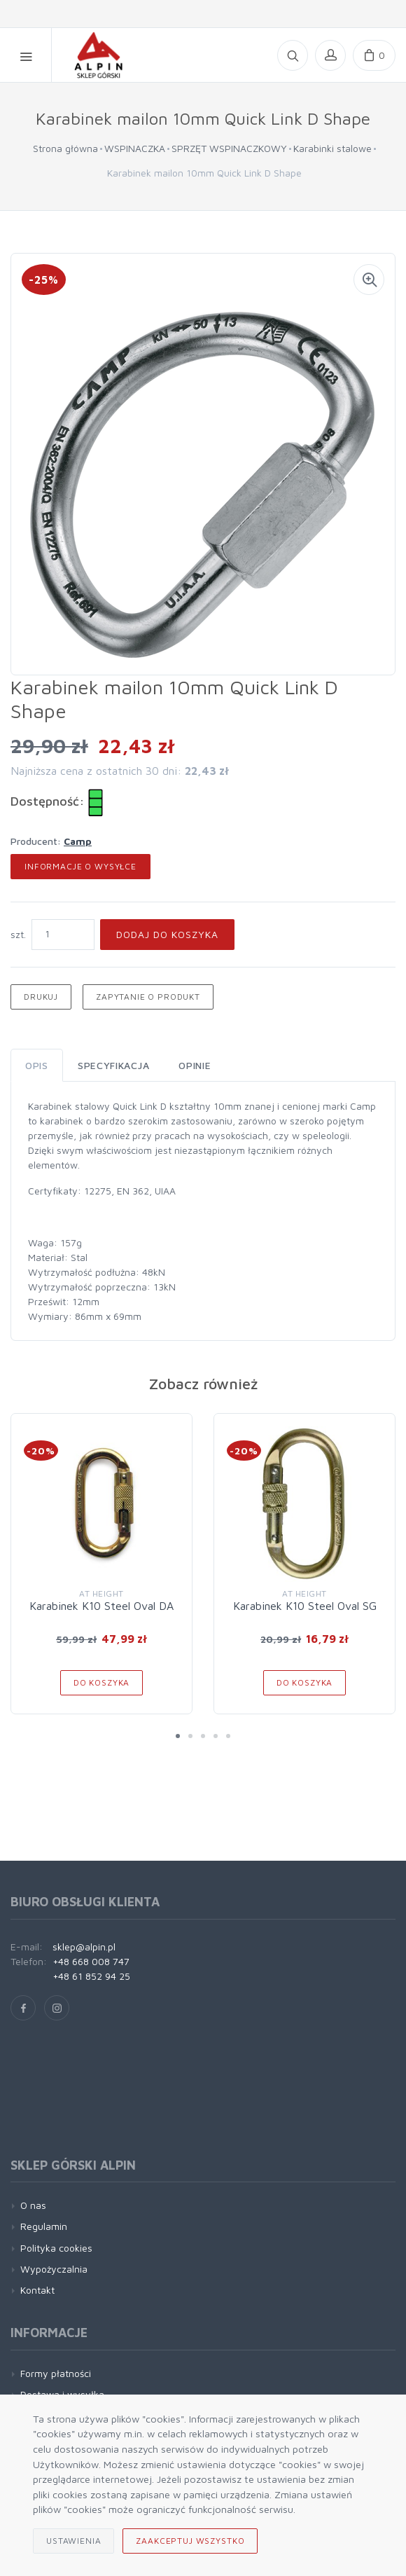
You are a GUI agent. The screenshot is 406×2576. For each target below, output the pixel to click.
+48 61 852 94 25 (91, 1976)
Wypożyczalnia (54, 2269)
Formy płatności (55, 2373)
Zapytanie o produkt (148, 996)
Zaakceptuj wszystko (190, 2540)
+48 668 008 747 (91, 1961)
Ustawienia (73, 2540)
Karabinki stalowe (332, 148)
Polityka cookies (56, 2248)
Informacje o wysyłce (80, 866)
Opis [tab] (36, 1065)
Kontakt (37, 2290)
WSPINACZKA (134, 148)
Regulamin (43, 2226)
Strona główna (65, 148)
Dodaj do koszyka (167, 934)
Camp (78, 841)
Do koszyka (102, 1682)
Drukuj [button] (41, 996)
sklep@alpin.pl (83, 1946)
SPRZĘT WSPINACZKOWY (229, 148)
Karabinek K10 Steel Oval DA (101, 1605)
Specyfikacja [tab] (113, 1065)
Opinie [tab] (194, 1065)
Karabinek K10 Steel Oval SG (305, 1605)
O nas (33, 2205)
